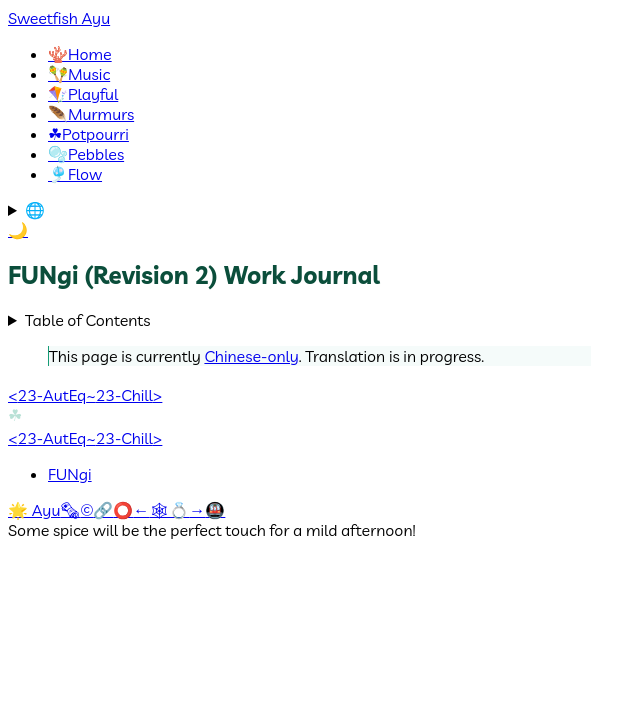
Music (79, 74)
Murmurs (91, 114)
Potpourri (88, 134)
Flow (75, 174)
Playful (83, 94)
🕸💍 (169, 510)
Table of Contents (88, 320)
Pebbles (86, 154)
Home (80, 54)
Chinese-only (251, 356)
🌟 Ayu (34, 510)
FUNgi (70, 474)
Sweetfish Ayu (59, 18)
